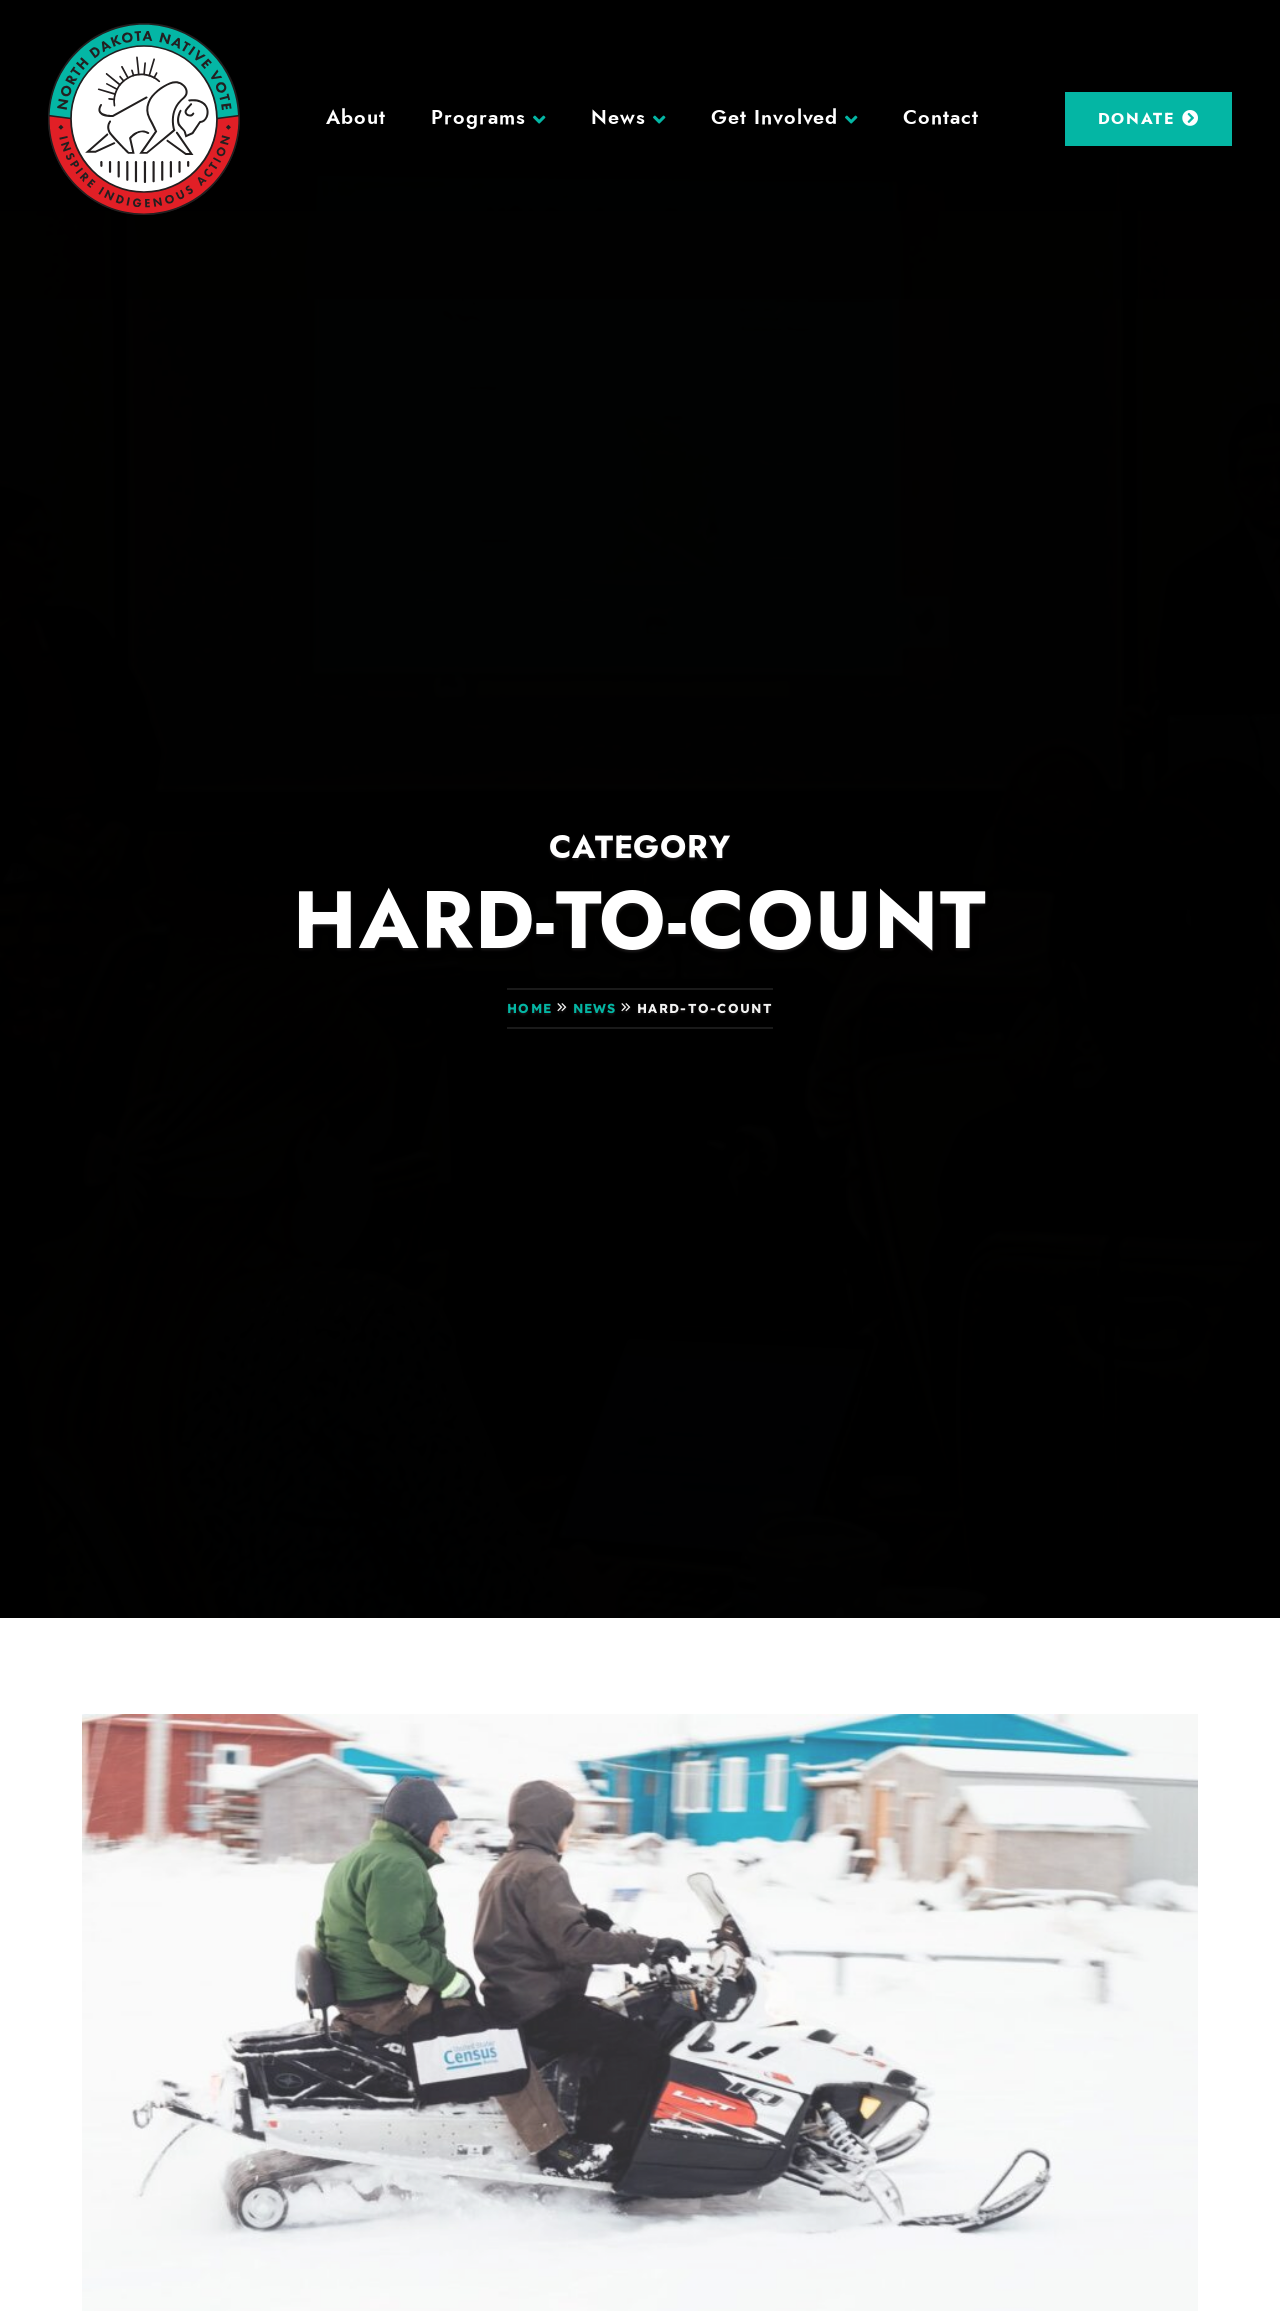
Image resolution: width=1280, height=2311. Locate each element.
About (356, 118)
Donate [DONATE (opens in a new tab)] (1149, 118)
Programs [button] (478, 118)
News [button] (618, 118)
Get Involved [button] (775, 118)
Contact (941, 118)
